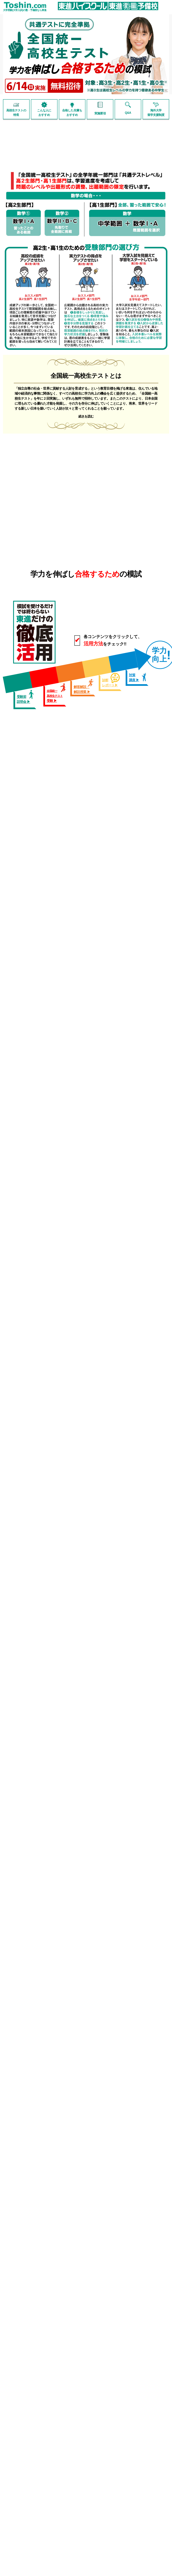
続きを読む (86, 416)
